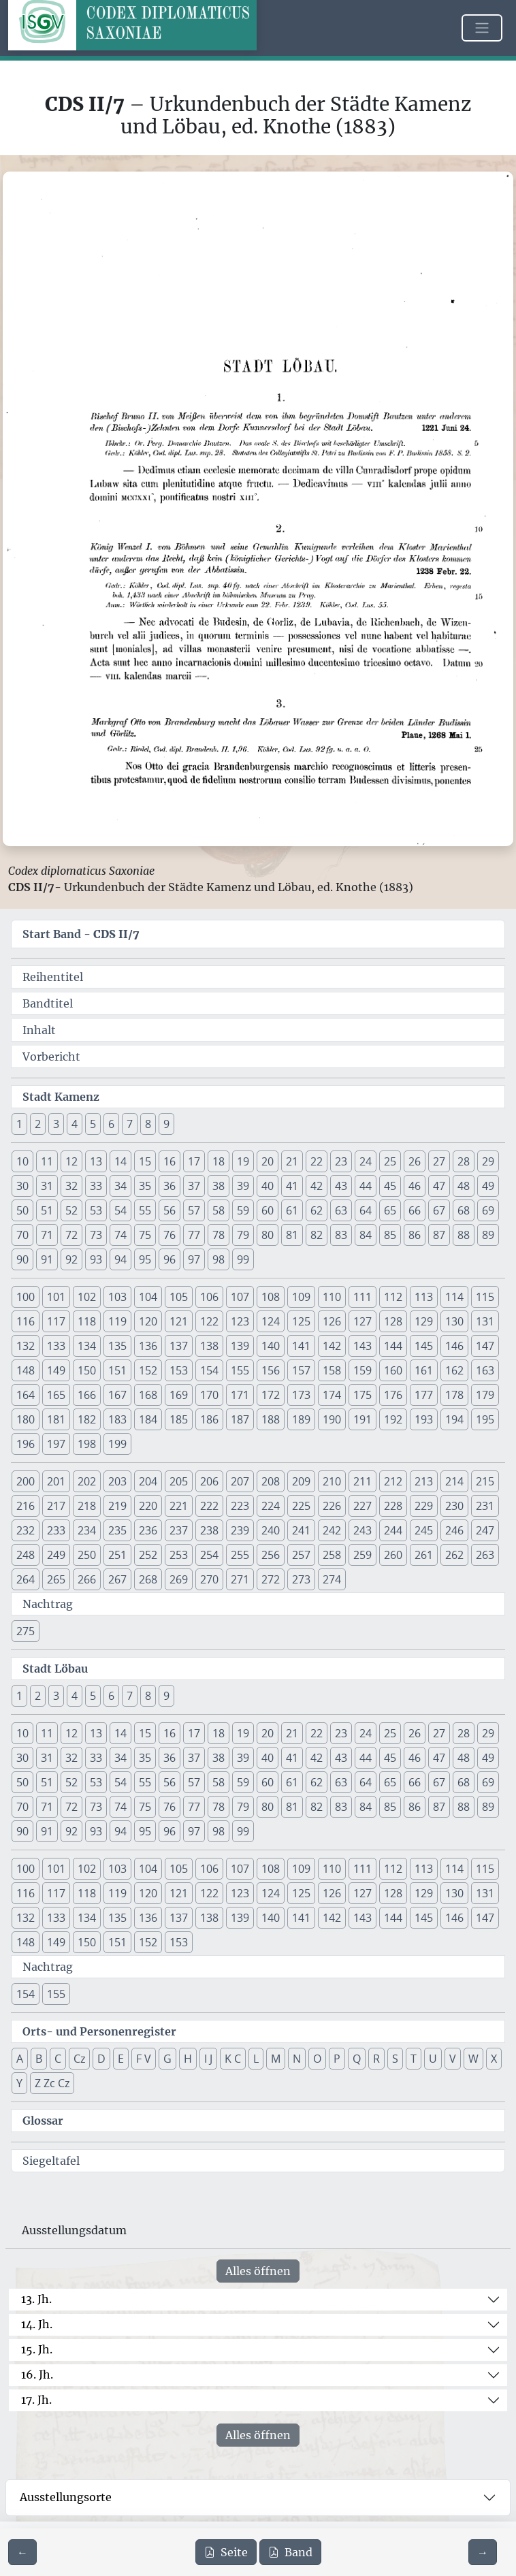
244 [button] (393, 1530)
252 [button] (148, 1554)
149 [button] (56, 1370)
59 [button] (243, 1210)
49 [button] (488, 1185)
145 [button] (424, 1345)
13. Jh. (36, 2299)
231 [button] (485, 1505)
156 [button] (270, 1370)
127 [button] (362, 1321)
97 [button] (194, 1259)
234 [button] (87, 1530)
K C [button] (233, 2058)
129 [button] (424, 1321)
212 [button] (393, 1481)
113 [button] (424, 1296)
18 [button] (218, 1161)
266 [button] (87, 1579)
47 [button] (439, 1185)
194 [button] (454, 1419)
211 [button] (362, 1481)
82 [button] (316, 1234)
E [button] (121, 2058)
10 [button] (22, 1161)
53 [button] (96, 1210)
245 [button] (424, 1530)
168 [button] (148, 1394)
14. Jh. (36, 2324)
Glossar (42, 2120)
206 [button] (209, 1481)
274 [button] (332, 1579)
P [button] (337, 2058)
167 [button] (117, 1394)
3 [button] (56, 1123)
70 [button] (22, 1234)
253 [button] (179, 1554)
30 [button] (22, 1185)
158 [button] (332, 1370)
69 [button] (488, 1210)
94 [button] (120, 1259)
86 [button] (414, 1234)
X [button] (494, 2058)
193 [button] (424, 1419)
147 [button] (485, 1345)
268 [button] (148, 1579)
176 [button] (393, 1394)
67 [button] (439, 1210)
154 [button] (209, 1370)
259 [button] (362, 1554)
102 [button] (87, 1296)
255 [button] (240, 1554)
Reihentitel (52, 977)
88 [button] (463, 1234)
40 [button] (267, 1185)
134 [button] (87, 1345)
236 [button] (148, 1530)
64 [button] (365, 1210)
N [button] (297, 2058)
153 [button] (179, 1370)
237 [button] (179, 1530)
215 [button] (485, 1481)
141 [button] (301, 1345)
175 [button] (362, 1394)
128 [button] (393, 1321)
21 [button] (292, 1161)
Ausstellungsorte (66, 2497)
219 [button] (117, 1505)
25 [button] (390, 1161)
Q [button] (357, 2058)
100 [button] (25, 1296)
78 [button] (218, 1234)
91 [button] (47, 1259)
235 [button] (117, 1530)
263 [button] (485, 1554)
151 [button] (117, 1370)
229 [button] (424, 1505)
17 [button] (194, 1161)
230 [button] (454, 1505)
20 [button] (267, 1161)
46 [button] (414, 1185)
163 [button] (485, 1370)
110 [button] (332, 1296)
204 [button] (148, 1481)
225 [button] (301, 1505)
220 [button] (148, 1505)
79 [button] (243, 1234)
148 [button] (25, 1370)
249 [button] (56, 1554)
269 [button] (179, 1579)
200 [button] (25, 1481)
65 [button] (390, 1210)
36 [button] (169, 1185)
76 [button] (169, 1234)
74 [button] (120, 1234)
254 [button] (209, 1554)
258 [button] (332, 1554)
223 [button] (240, 1505)
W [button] (473, 2058)
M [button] (275, 2058)
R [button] (376, 2058)
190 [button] (332, 1419)
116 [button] (25, 1321)
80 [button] (267, 1234)
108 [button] (270, 1296)
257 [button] (301, 1554)
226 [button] (332, 1505)
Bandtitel (47, 1003)
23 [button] (341, 1161)
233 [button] (56, 1530)
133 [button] (56, 1345)
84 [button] (365, 1234)
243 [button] (362, 1530)
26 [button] (414, 1161)
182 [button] (87, 1419)
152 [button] (148, 1370)
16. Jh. (37, 2374)
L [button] (256, 2058)
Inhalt (39, 1030)
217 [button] (56, 1505)
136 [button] (148, 1345)
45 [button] (390, 1185)
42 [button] (316, 1185)
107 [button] (240, 1296)
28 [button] (463, 1161)
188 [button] (270, 1419)
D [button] (101, 2058)
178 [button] (454, 1394)
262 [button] (454, 1554)
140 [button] (270, 1345)
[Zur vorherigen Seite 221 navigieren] (22, 2552)
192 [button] (393, 1419)
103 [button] (117, 1296)
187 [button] (240, 1419)
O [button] (317, 2058)
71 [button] (47, 1234)
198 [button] (87, 1443)
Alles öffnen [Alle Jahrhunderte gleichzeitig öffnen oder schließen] (258, 2271)
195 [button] (485, 1419)
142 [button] (332, 1345)
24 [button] (365, 1161)
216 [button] (25, 1505)
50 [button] (22, 1210)
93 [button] (96, 1259)
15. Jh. (36, 2349)
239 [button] (240, 1530)
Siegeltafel (51, 2161)
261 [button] (424, 1554)
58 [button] (218, 1210)
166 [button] (87, 1394)
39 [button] (243, 1185)
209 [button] (301, 1481)
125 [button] (301, 1321)
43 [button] (341, 1185)
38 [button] (218, 1185)
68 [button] (463, 1210)
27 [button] (439, 1161)
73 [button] (96, 1234)
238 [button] (209, 1530)
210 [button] (332, 1481)
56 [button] (169, 1210)
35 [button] (145, 1185)
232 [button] (25, 1530)
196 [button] (25, 1443)
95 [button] (145, 1259)
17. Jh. (36, 2399)
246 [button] (454, 1530)
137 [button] (179, 1345)
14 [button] (120, 1161)
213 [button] (424, 1481)
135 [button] (117, 1345)
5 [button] (93, 1123)
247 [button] (485, 1530)
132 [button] (25, 1345)
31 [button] (47, 1185)
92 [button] (71, 1259)
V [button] (452, 2058)
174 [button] (332, 1394)
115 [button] (485, 1296)
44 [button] (365, 1185)
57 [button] (194, 1210)
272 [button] (270, 1579)
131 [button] (485, 1321)
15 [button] (145, 1161)
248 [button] (25, 1554)
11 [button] (47, 1161)
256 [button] (270, 1554)
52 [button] (71, 1210)
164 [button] (25, 1394)
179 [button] (485, 1394)
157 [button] (301, 1370)
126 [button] (332, 1321)
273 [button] (301, 1579)
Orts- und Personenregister (99, 2031)
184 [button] (148, 1419)
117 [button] (56, 1321)
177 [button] (424, 1394)
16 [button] (169, 1161)
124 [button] (270, 1321)
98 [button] (218, 1259)
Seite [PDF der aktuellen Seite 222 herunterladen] (226, 2552)
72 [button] (71, 1234)
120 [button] (148, 1321)
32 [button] (71, 1185)
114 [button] (454, 1296)
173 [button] (301, 1394)
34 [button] (120, 1185)
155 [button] (240, 1370)
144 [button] (393, 1345)
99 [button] (243, 1259)
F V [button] (143, 2058)
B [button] (38, 2058)
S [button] (395, 2058)
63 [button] (341, 1210)
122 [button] (209, 1321)
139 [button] (240, 1345)
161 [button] (424, 1370)
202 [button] (87, 1481)
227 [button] (362, 1505)
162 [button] (454, 1370)
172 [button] (270, 1394)
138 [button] (209, 1345)
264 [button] (25, 1579)
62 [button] (316, 1210)
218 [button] (87, 1505)
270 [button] (209, 1579)
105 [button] (179, 1296)
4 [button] (74, 1123)
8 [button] (148, 1123)
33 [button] (96, 1185)
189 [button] (301, 1419)
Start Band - (81, 934)
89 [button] (488, 1234)
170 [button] (209, 1394)
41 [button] (292, 1185)
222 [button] (209, 1505)
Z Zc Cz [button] (52, 2083)
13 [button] (96, 1161)
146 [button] (454, 1345)
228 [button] (393, 1505)
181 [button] (56, 1419)
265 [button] (56, 1579)
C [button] (57, 2058)
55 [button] (145, 1210)
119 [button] (117, 1321)
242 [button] (332, 1530)
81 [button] (292, 1234)
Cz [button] (79, 2058)
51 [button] (47, 1210)
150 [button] (87, 1370)
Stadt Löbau (55, 1668)
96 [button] (169, 1259)
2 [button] (38, 1123)
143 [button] (362, 1345)
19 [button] (243, 1161)
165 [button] (56, 1394)
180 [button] (25, 1419)
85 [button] (390, 1234)
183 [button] (117, 1419)
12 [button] (71, 1161)
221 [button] (179, 1505)
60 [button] (267, 1210)
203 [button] (117, 1481)
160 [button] (393, 1370)
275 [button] (25, 1631)
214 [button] (454, 1481)
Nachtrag (47, 1604)
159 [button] (362, 1370)
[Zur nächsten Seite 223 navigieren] (482, 2552)
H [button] (188, 2058)
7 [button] (130, 1123)
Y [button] (19, 2083)
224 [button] (270, 1505)
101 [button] (56, 1296)
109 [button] (301, 1296)
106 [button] (209, 1296)
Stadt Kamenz (60, 1097)
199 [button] (117, 1443)
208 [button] (270, 1481)
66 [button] (414, 1210)
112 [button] (393, 1296)
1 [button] (19, 1123)
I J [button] (208, 2058)
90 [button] (22, 1259)
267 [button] (117, 1579)
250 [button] (87, 1554)
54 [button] (120, 1210)
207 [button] (240, 1481)
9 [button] (166, 1123)
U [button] (433, 2058)
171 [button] (240, 1394)
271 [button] (240, 1579)
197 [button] (56, 1443)
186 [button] (209, 1419)
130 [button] (454, 1321)
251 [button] (117, 1554)
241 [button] (301, 1530)
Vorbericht (51, 1056)
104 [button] (148, 1296)
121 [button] (179, 1321)
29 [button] (488, 1161)
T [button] (413, 2058)
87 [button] (439, 1234)
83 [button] (341, 1234)
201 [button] (56, 1481)
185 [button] (179, 1419)
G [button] (167, 2058)
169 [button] (179, 1394)
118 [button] (87, 1321)
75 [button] (145, 1234)
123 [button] (240, 1321)
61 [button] (292, 1210)
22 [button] (316, 1161)
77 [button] (194, 1234)
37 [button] (194, 1185)
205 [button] (179, 1481)
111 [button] (362, 1296)
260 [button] (393, 1554)
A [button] (19, 2058)
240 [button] (270, 1530)
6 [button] (111, 1123)
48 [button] (463, 1185)
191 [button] (362, 1419)
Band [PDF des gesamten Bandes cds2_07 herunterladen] (290, 2552)
